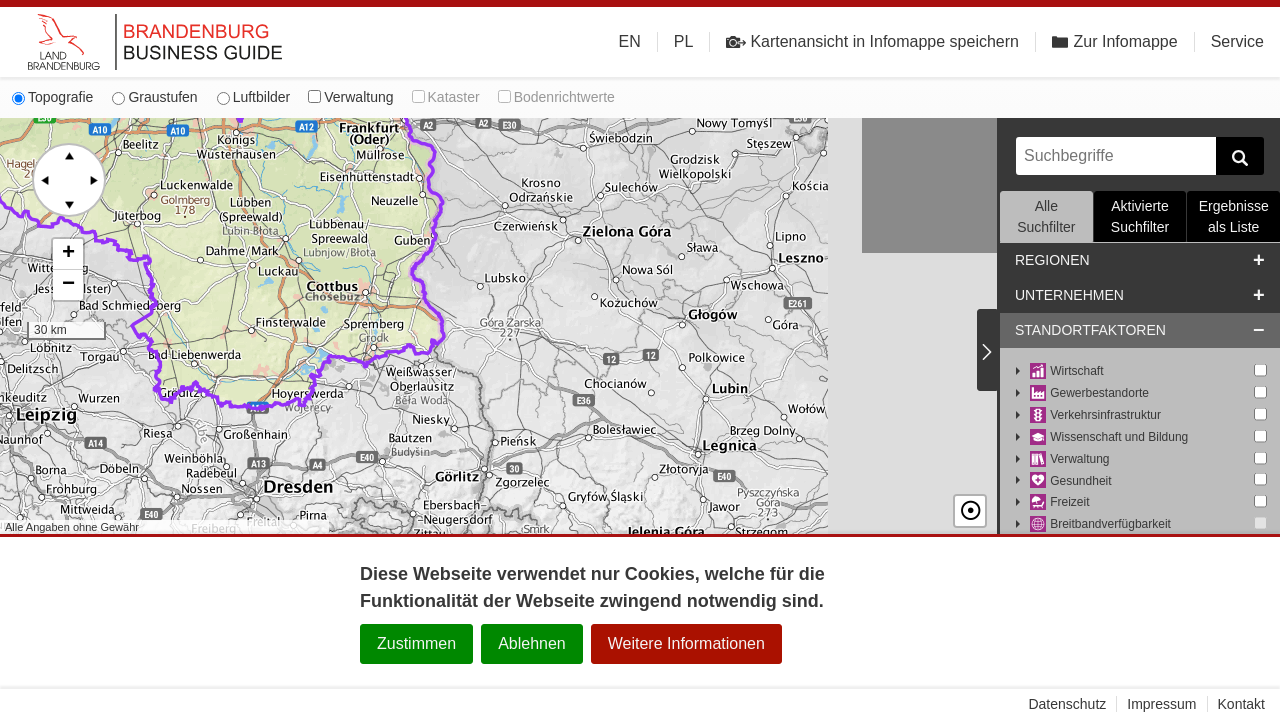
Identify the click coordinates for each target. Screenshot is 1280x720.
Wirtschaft (1067, 371)
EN (630, 41)
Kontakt (1241, 704)
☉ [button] (970, 511)
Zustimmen (416, 643)
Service (1237, 41)
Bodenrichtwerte (556, 97)
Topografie (52, 97)
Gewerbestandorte (1089, 393)
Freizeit (1060, 502)
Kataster (446, 97)
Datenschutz (1067, 704)
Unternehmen (1069, 295)
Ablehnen (532, 643)
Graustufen (154, 97)
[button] (68, 254)
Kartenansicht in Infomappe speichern (872, 42)
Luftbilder (254, 97)
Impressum (1161, 704)
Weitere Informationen (686, 643)
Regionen (1052, 260)
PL (684, 41)
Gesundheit (1071, 481)
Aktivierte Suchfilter (1140, 216)
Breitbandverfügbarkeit (1100, 524)
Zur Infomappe (1115, 41)
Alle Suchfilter (1046, 216)
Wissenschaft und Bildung (1109, 437)
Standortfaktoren (1090, 330)
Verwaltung (350, 97)
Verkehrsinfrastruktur (1095, 415)
